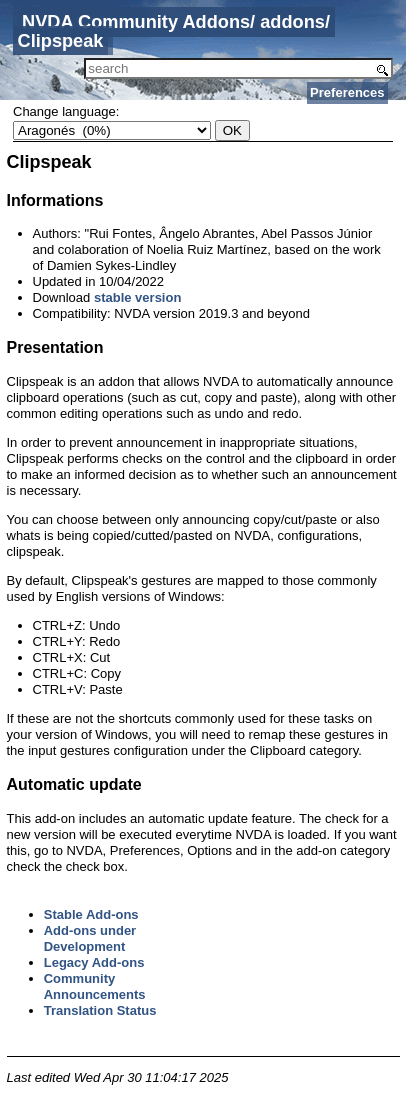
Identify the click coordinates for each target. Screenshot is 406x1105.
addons (292, 22)
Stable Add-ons (91, 914)
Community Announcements (95, 986)
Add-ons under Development (90, 938)
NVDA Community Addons (136, 22)
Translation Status (100, 1010)
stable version (137, 297)
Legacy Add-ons (94, 962)
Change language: (66, 111)
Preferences (347, 92)
